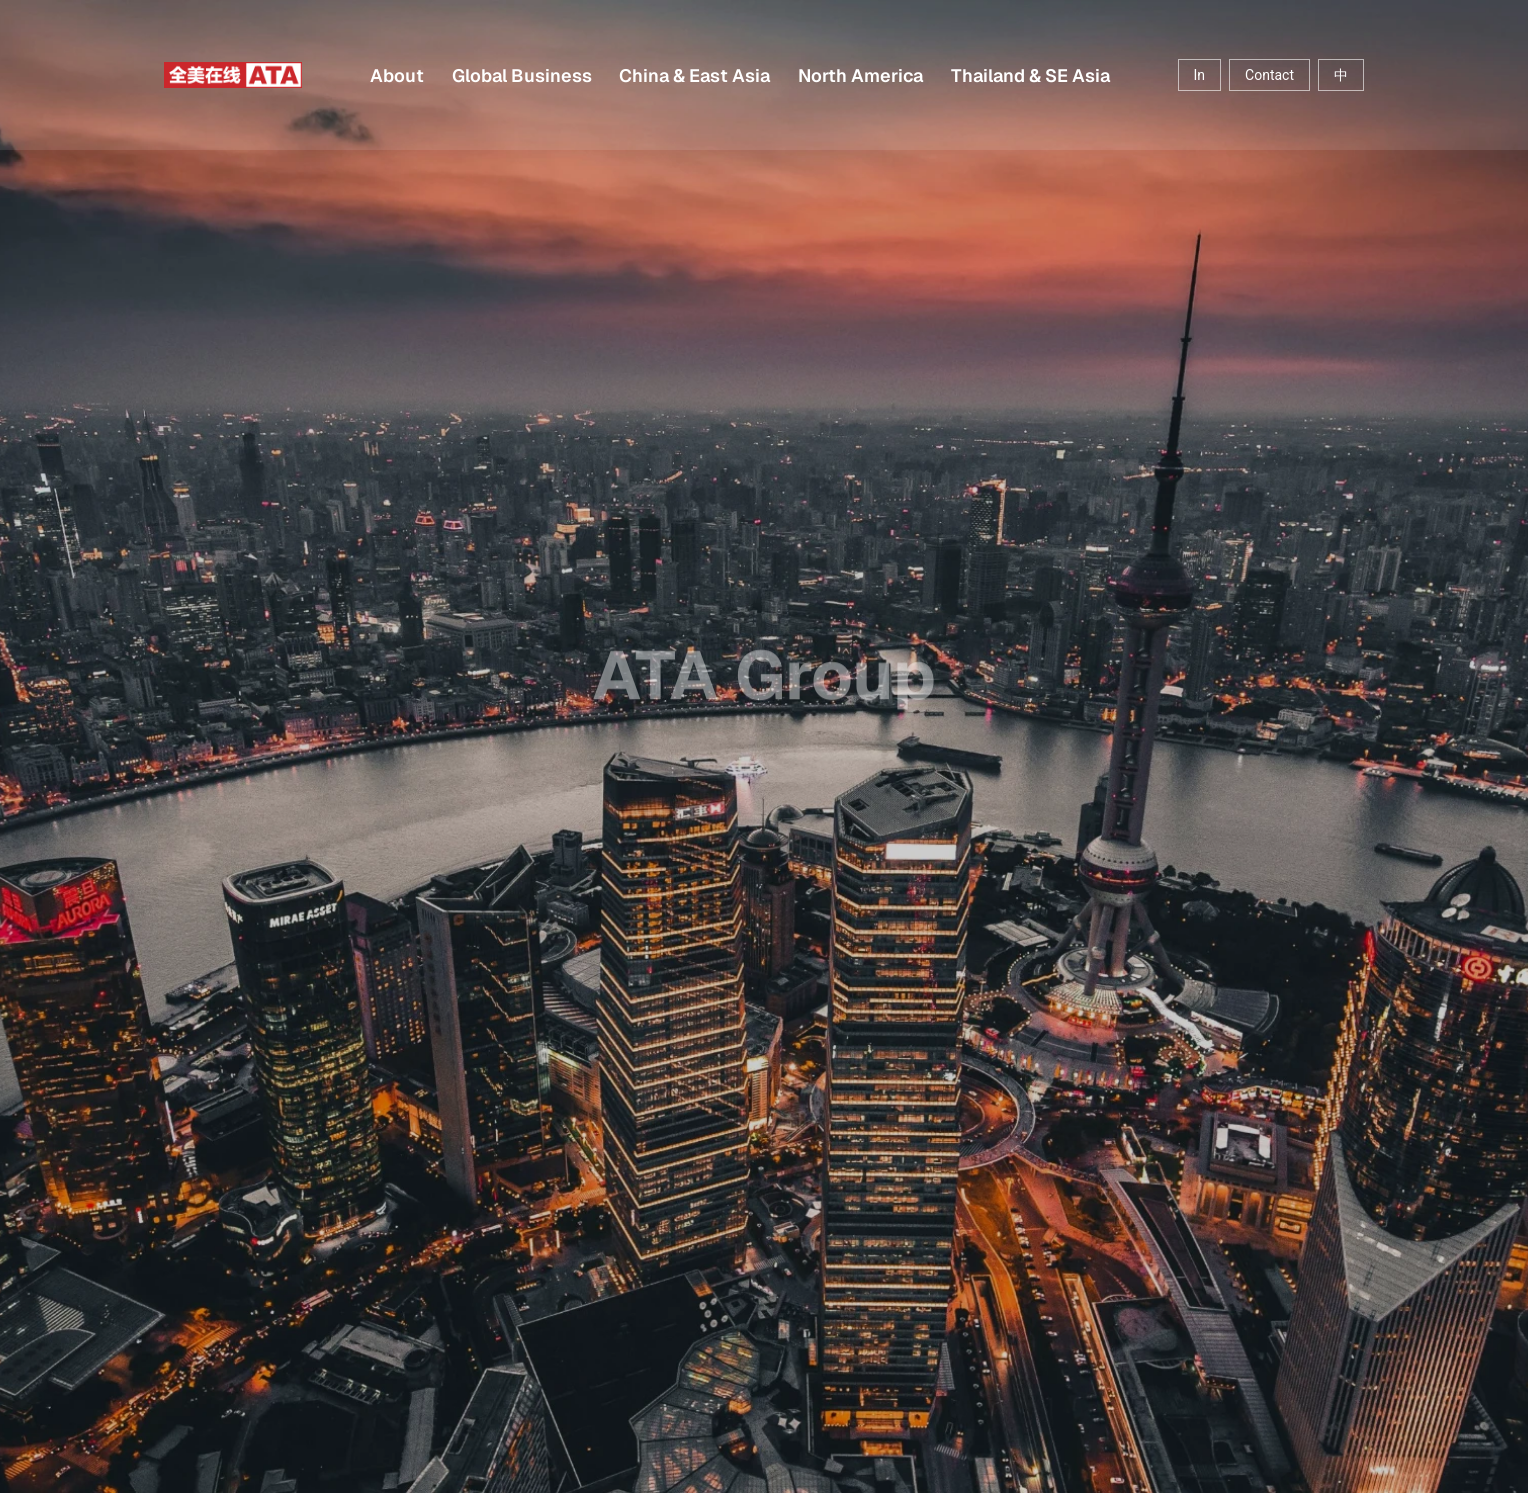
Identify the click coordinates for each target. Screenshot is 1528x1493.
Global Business (522, 75)
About (397, 75)
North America (860, 75)
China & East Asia (694, 75)
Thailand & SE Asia (1030, 75)
